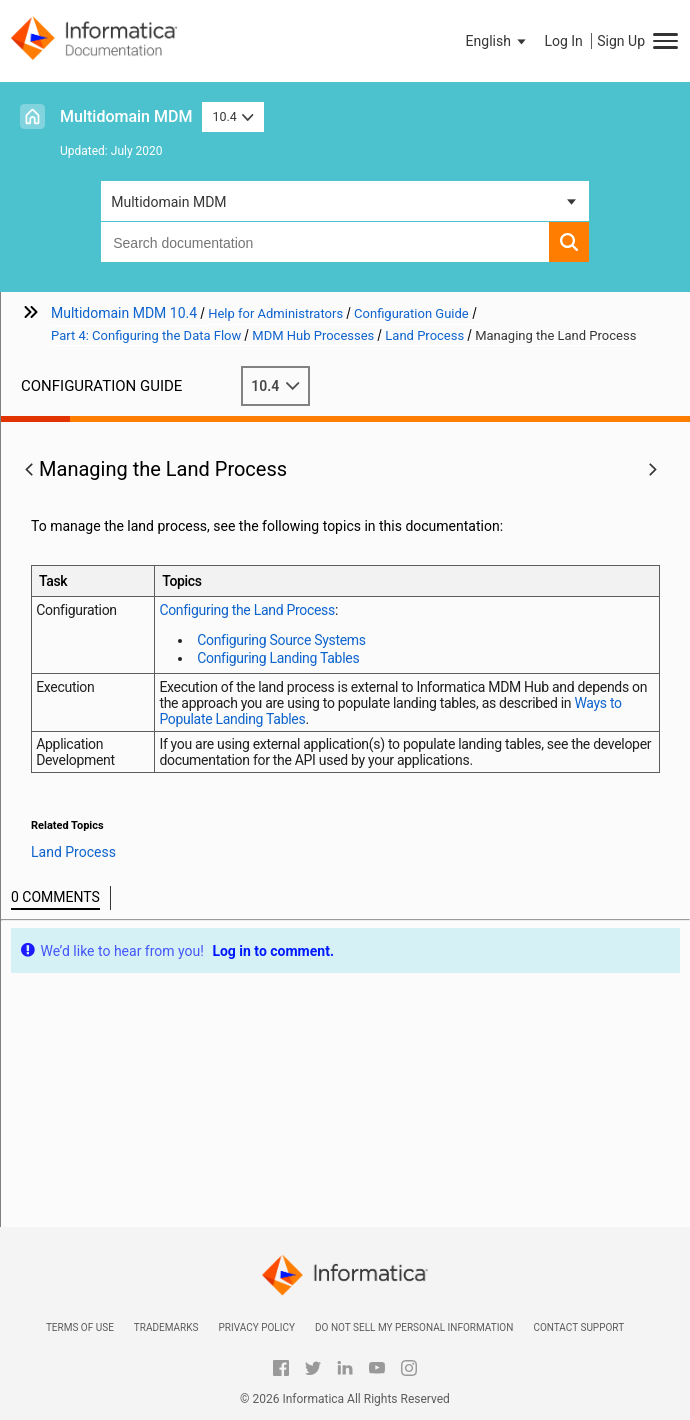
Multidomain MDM (126, 116)
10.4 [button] (233, 116)
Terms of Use (80, 1327)
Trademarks (166, 1327)
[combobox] (325, 242)
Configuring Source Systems (281, 640)
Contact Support (578, 1327)
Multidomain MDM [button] (168, 202)
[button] (498, 41)
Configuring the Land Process (247, 610)
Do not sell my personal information (414, 1327)
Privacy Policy (256, 1327)
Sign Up (621, 41)
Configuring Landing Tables (278, 658)
